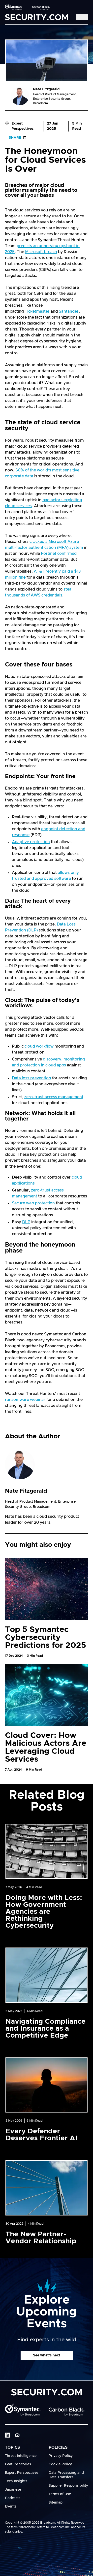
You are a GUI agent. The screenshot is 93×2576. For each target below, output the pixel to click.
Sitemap (55, 2502)
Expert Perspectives (19, 126)
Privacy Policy (61, 2456)
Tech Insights (16, 2481)
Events (10, 2506)
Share (17, 137)
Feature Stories (18, 2464)
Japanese (13, 2489)
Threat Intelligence (20, 2456)
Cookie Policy (60, 2464)
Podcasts (12, 2498)
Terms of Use (60, 2494)
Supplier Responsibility (68, 2485)
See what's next (46, 2355)
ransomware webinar (25, 1400)
